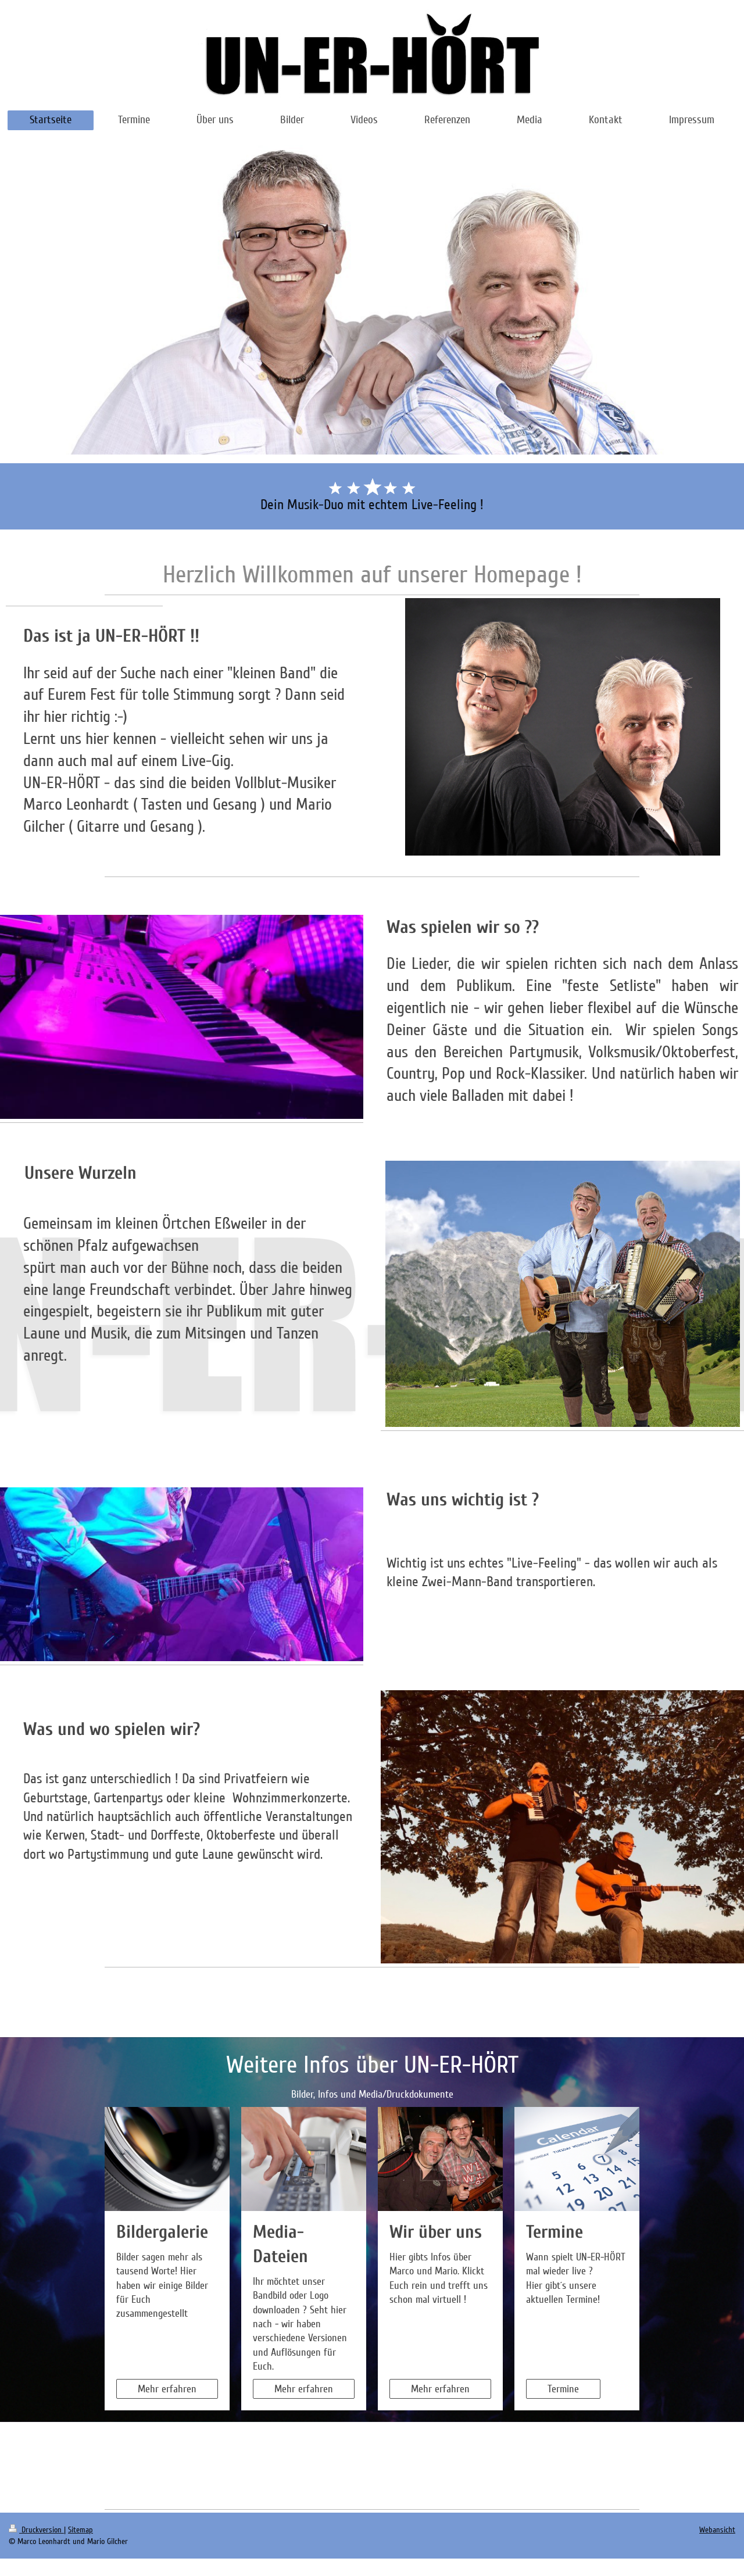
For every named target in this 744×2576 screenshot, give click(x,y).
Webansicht (717, 2530)
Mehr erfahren (167, 2388)
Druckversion (36, 2530)
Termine (563, 2388)
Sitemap (80, 2530)
